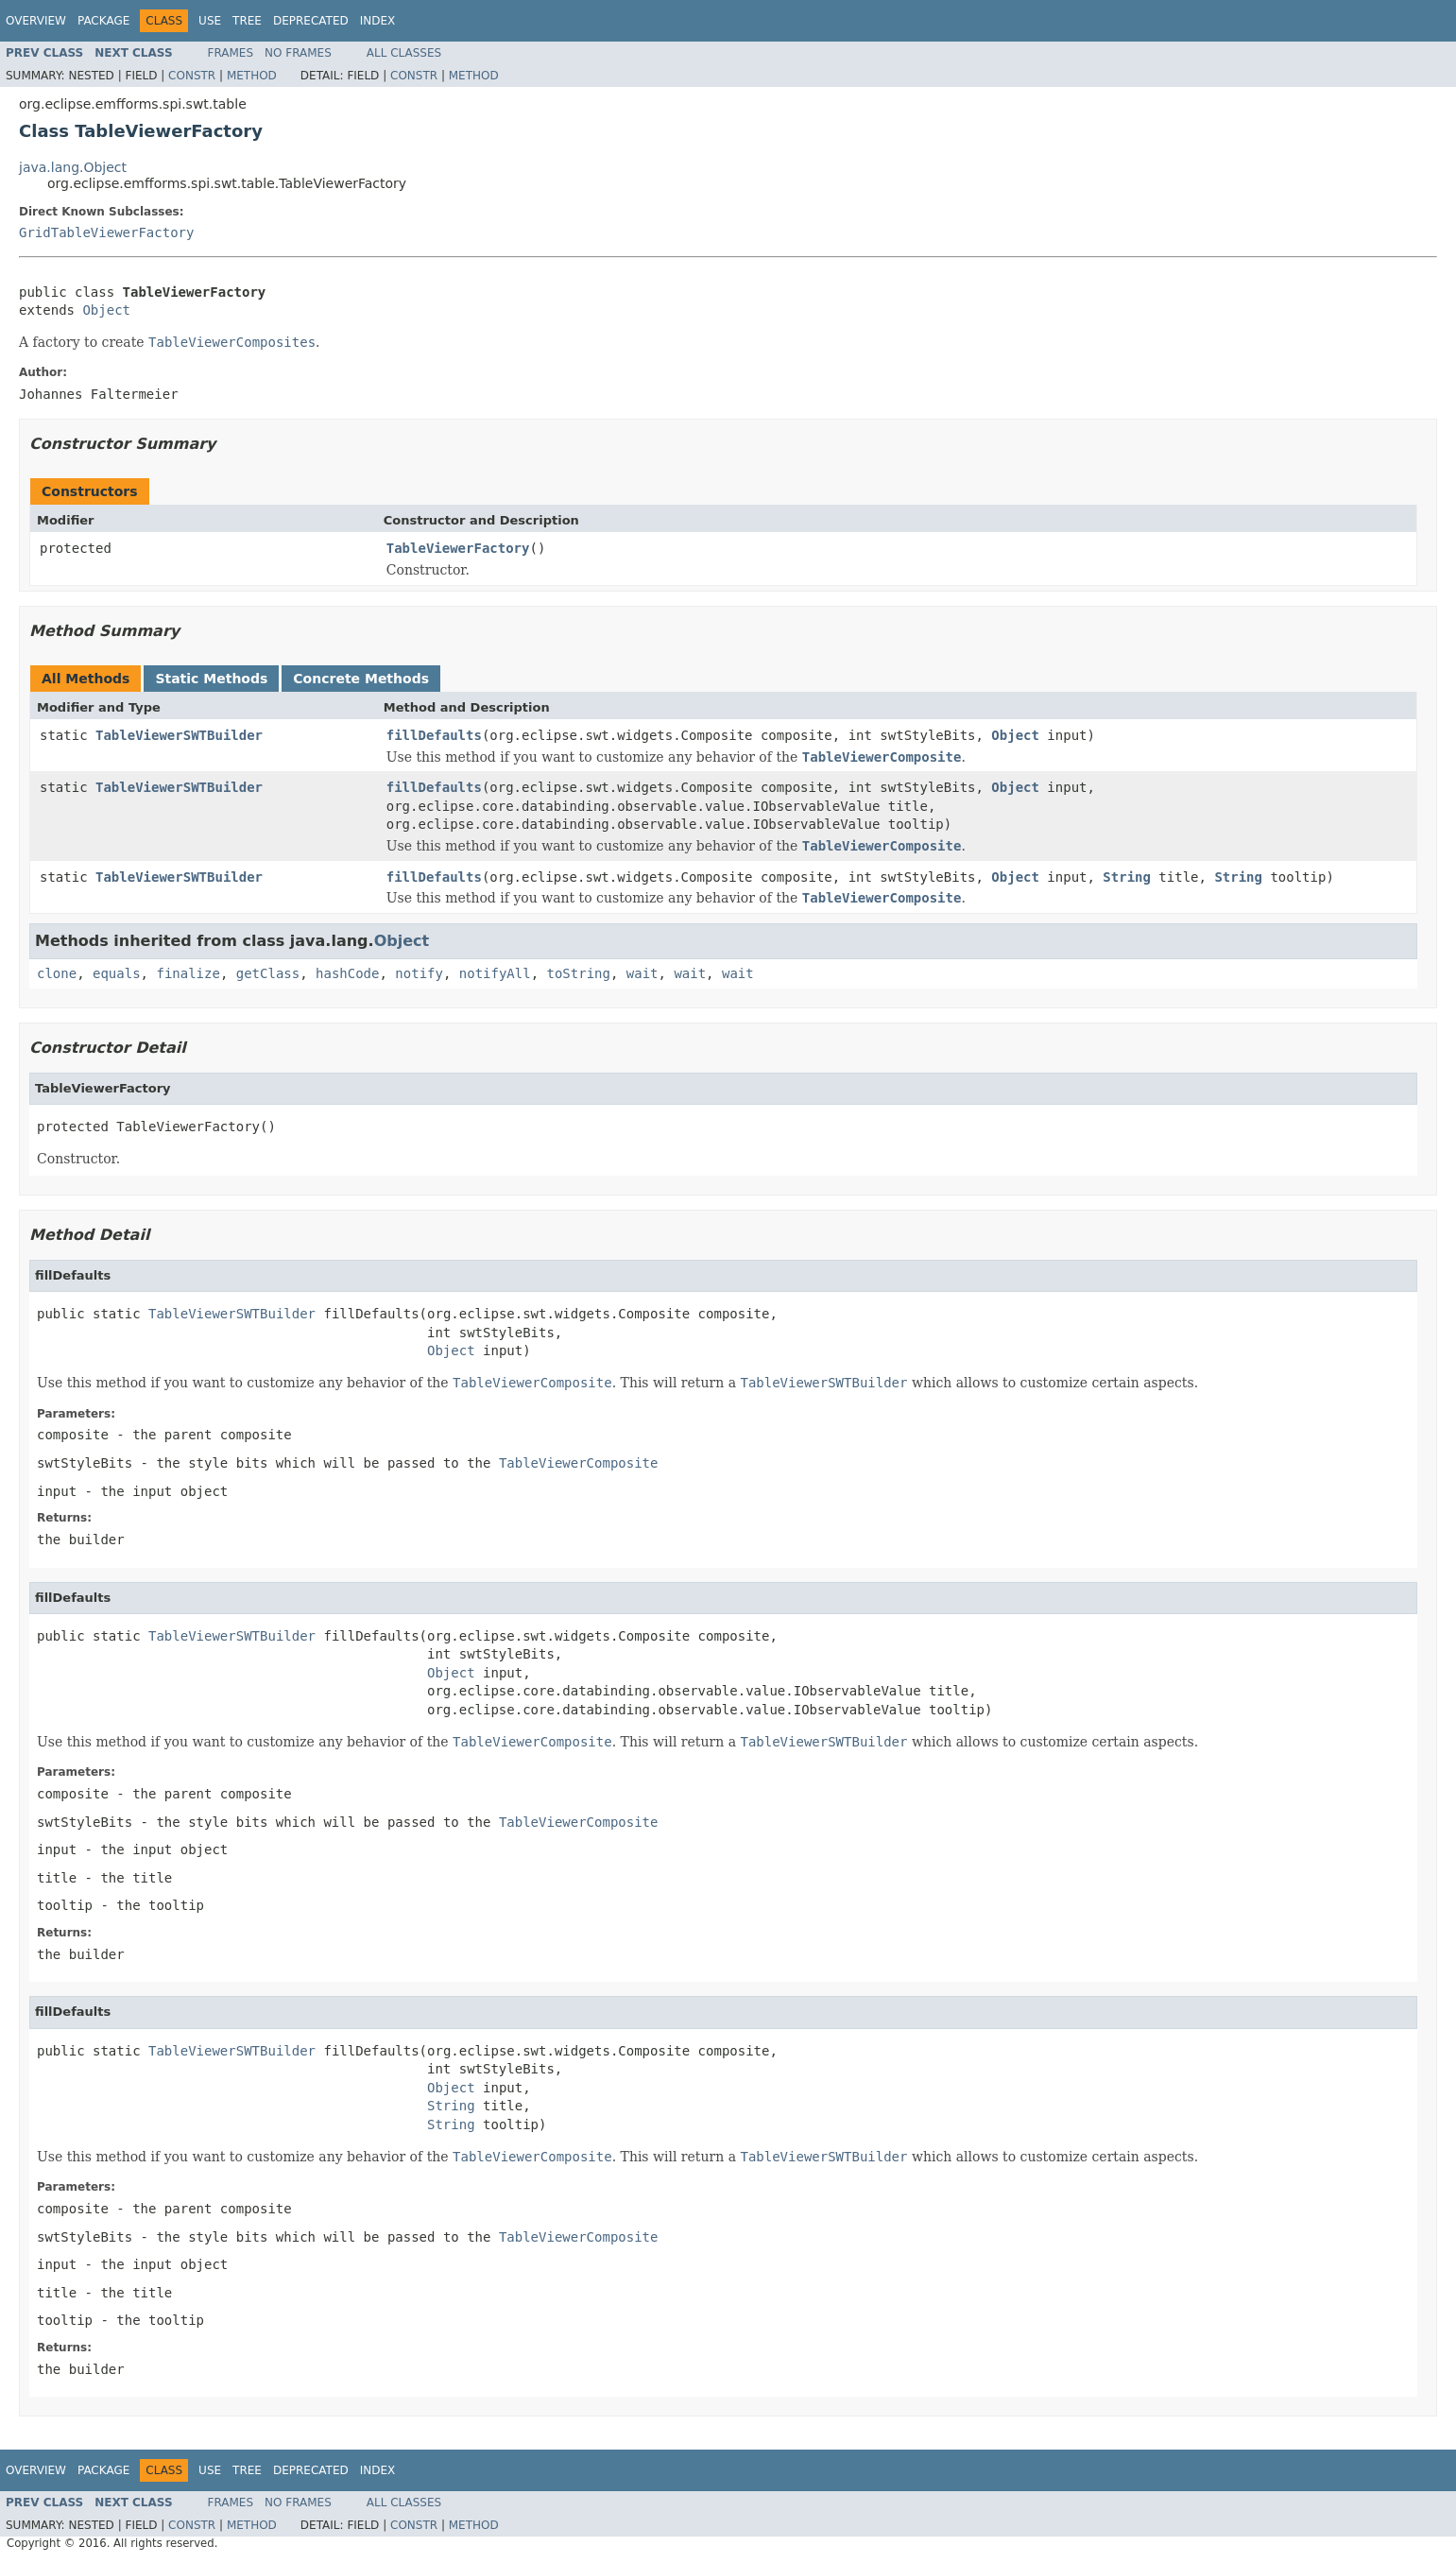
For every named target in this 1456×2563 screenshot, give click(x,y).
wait (642, 973)
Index (378, 20)
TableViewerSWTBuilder (179, 735)
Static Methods (211, 678)
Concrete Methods (361, 678)
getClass (268, 973)
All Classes (404, 53)
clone (57, 973)
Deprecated (311, 20)
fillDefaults (434, 735)
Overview (36, 20)
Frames (231, 53)
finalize (187, 973)
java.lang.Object (73, 167)
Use (209, 20)
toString (578, 973)
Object (106, 310)
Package (103, 20)
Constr (191, 75)
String (1127, 877)
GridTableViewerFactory (106, 232)
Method (252, 75)
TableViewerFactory (458, 548)
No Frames (298, 53)
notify (419, 973)
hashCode (347, 973)
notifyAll (495, 973)
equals (117, 973)
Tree (247, 20)
